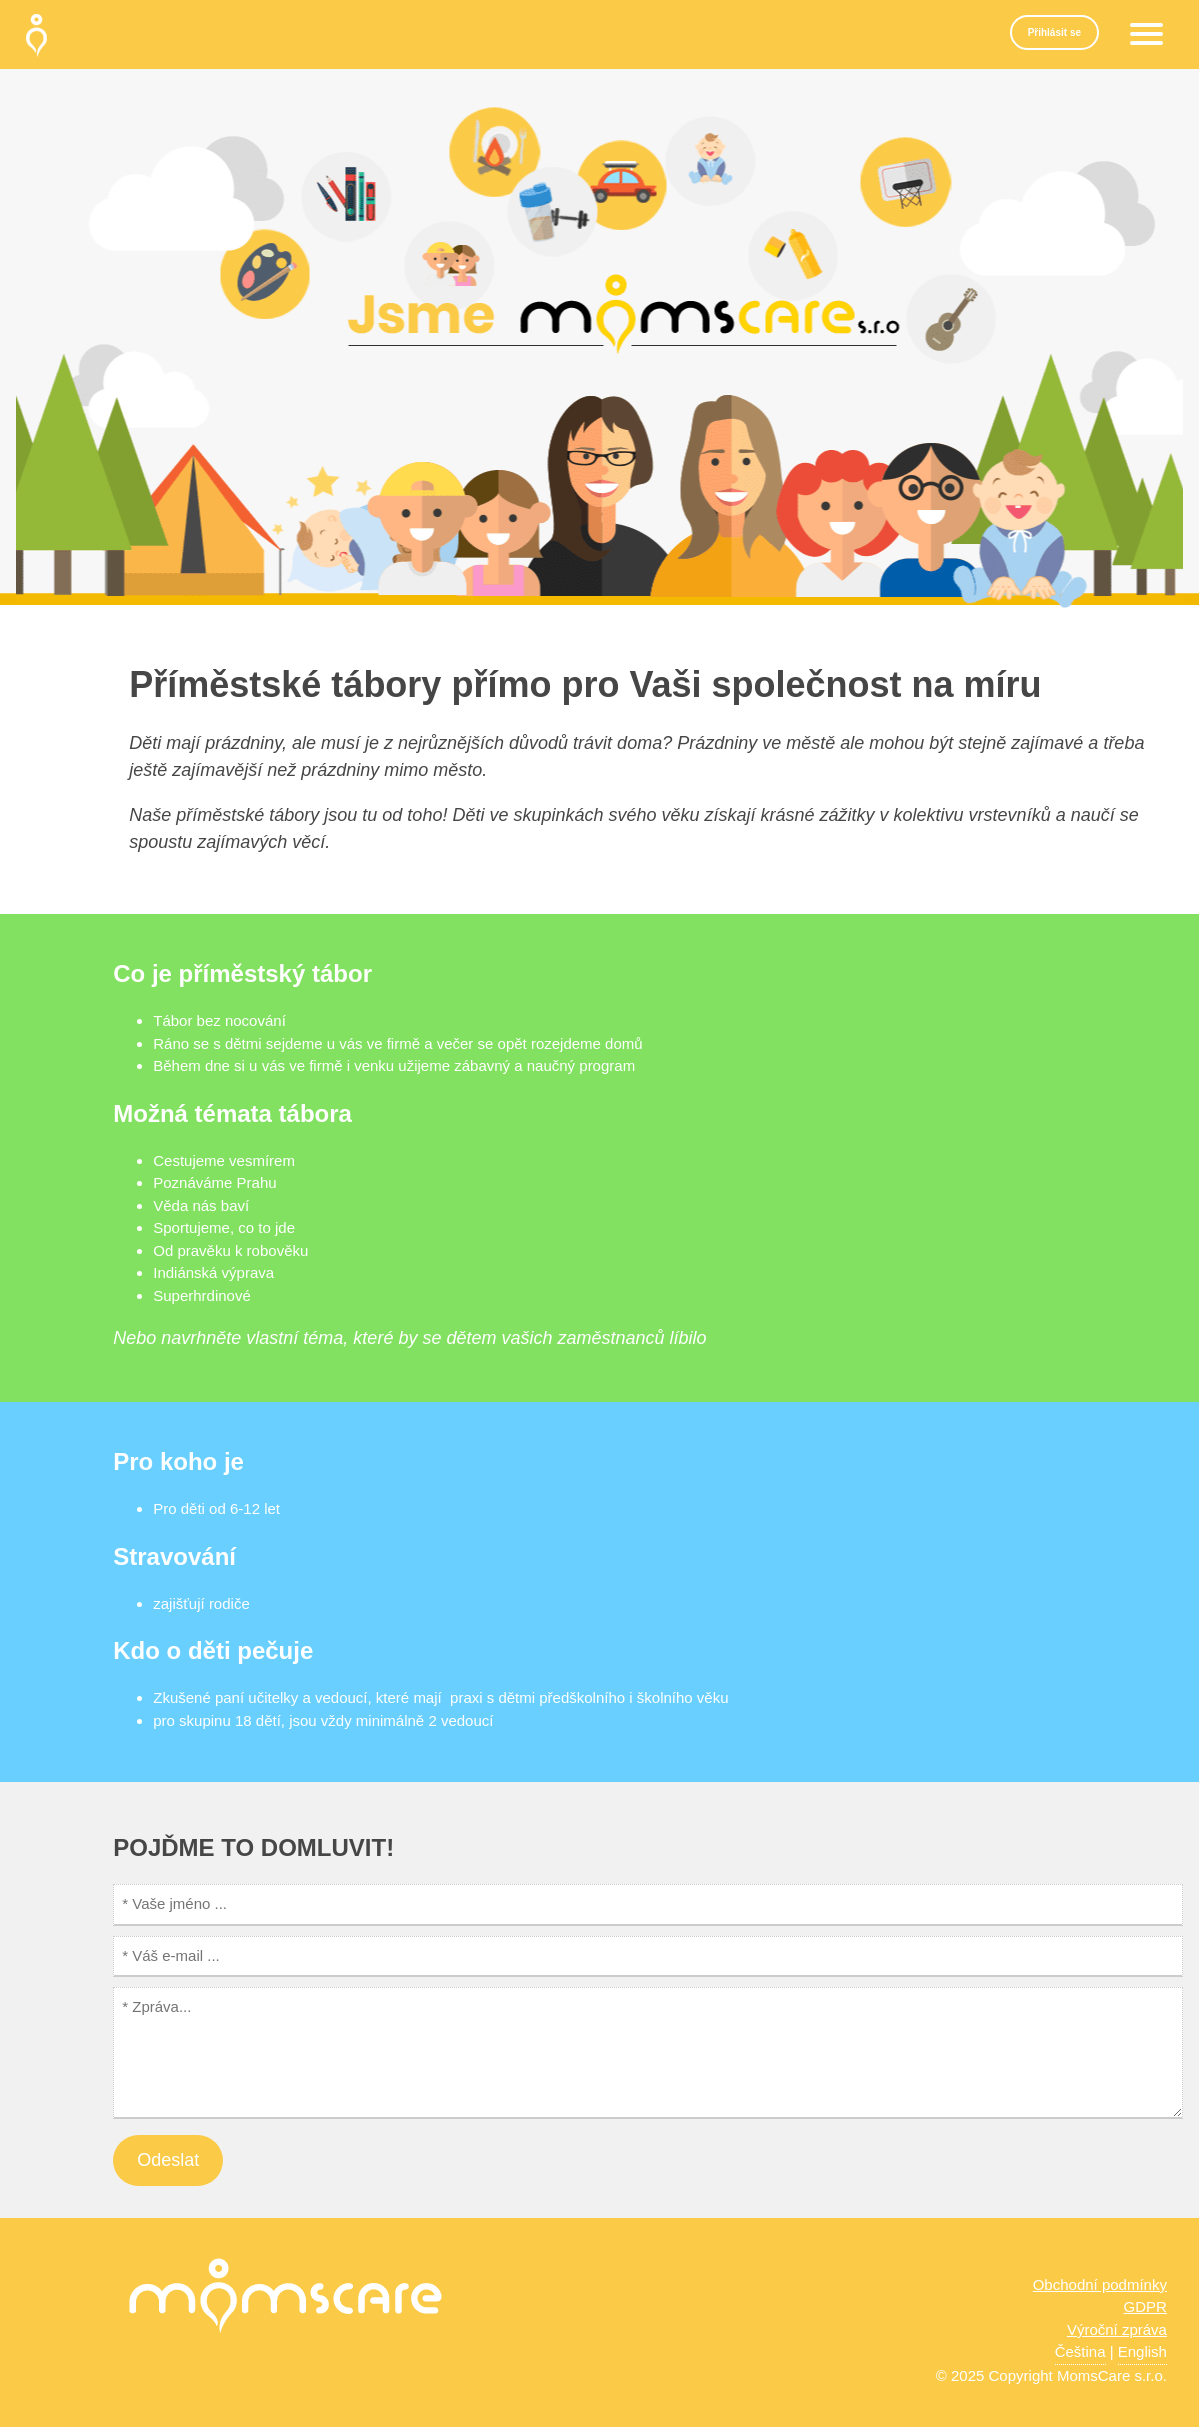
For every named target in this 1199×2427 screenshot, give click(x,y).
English (1142, 2351)
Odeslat (168, 2160)
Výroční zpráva (1117, 2329)
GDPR (1145, 2306)
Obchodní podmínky (1100, 2284)
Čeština (1080, 2351)
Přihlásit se (1054, 32)
